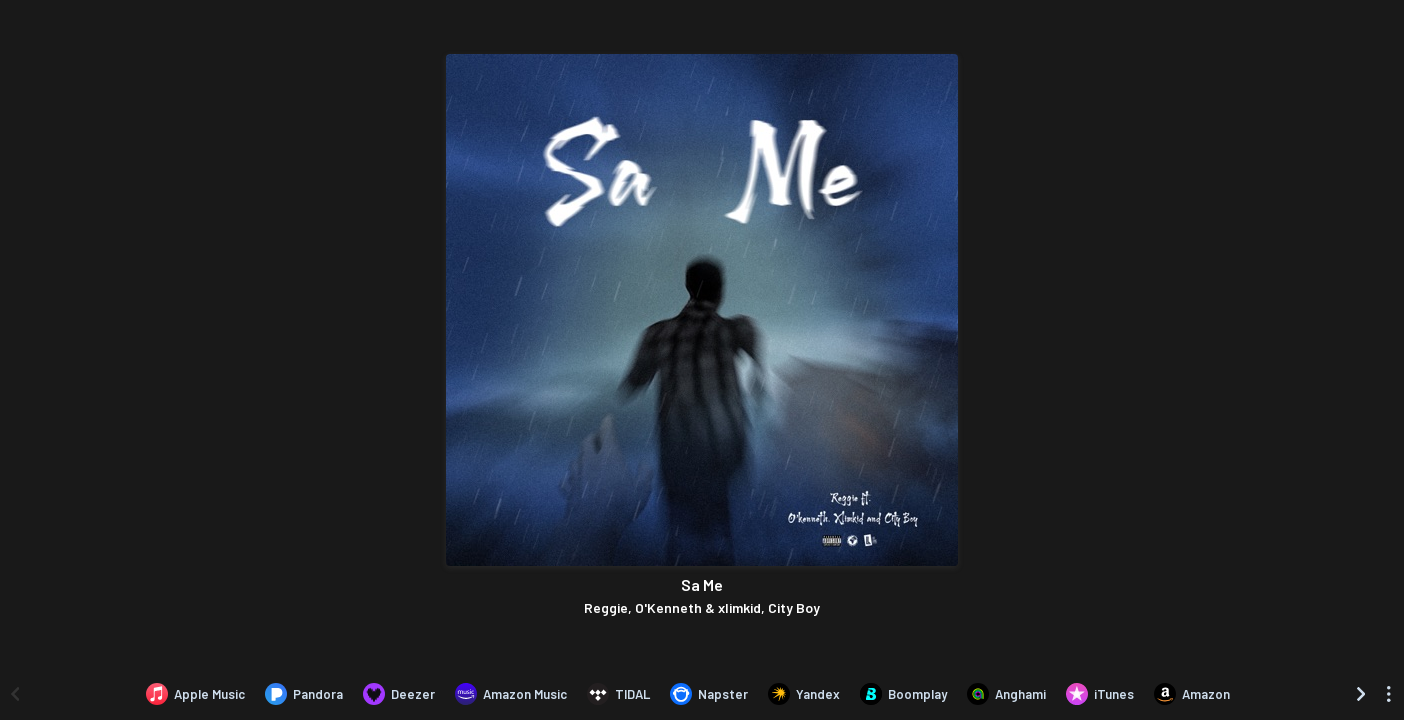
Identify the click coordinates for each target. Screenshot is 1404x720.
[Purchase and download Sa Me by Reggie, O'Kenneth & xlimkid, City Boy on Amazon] (1192, 694)
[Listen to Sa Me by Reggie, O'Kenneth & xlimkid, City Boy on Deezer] (399, 694)
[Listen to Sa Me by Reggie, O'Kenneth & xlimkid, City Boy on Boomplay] (903, 694)
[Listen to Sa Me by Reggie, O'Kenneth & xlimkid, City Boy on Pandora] (304, 694)
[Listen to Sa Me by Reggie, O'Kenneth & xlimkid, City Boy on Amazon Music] (511, 694)
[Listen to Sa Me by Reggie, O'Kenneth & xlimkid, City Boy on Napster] (709, 694)
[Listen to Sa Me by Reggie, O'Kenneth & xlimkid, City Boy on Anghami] (1006, 694)
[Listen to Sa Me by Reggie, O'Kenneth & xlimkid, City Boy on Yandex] (804, 694)
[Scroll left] (15, 694)
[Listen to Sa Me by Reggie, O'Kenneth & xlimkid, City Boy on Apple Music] (195, 694)
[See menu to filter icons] (1389, 694)
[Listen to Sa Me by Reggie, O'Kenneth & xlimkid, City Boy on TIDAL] (618, 694)
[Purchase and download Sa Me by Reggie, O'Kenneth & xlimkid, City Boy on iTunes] (1100, 694)
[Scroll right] (1361, 694)
